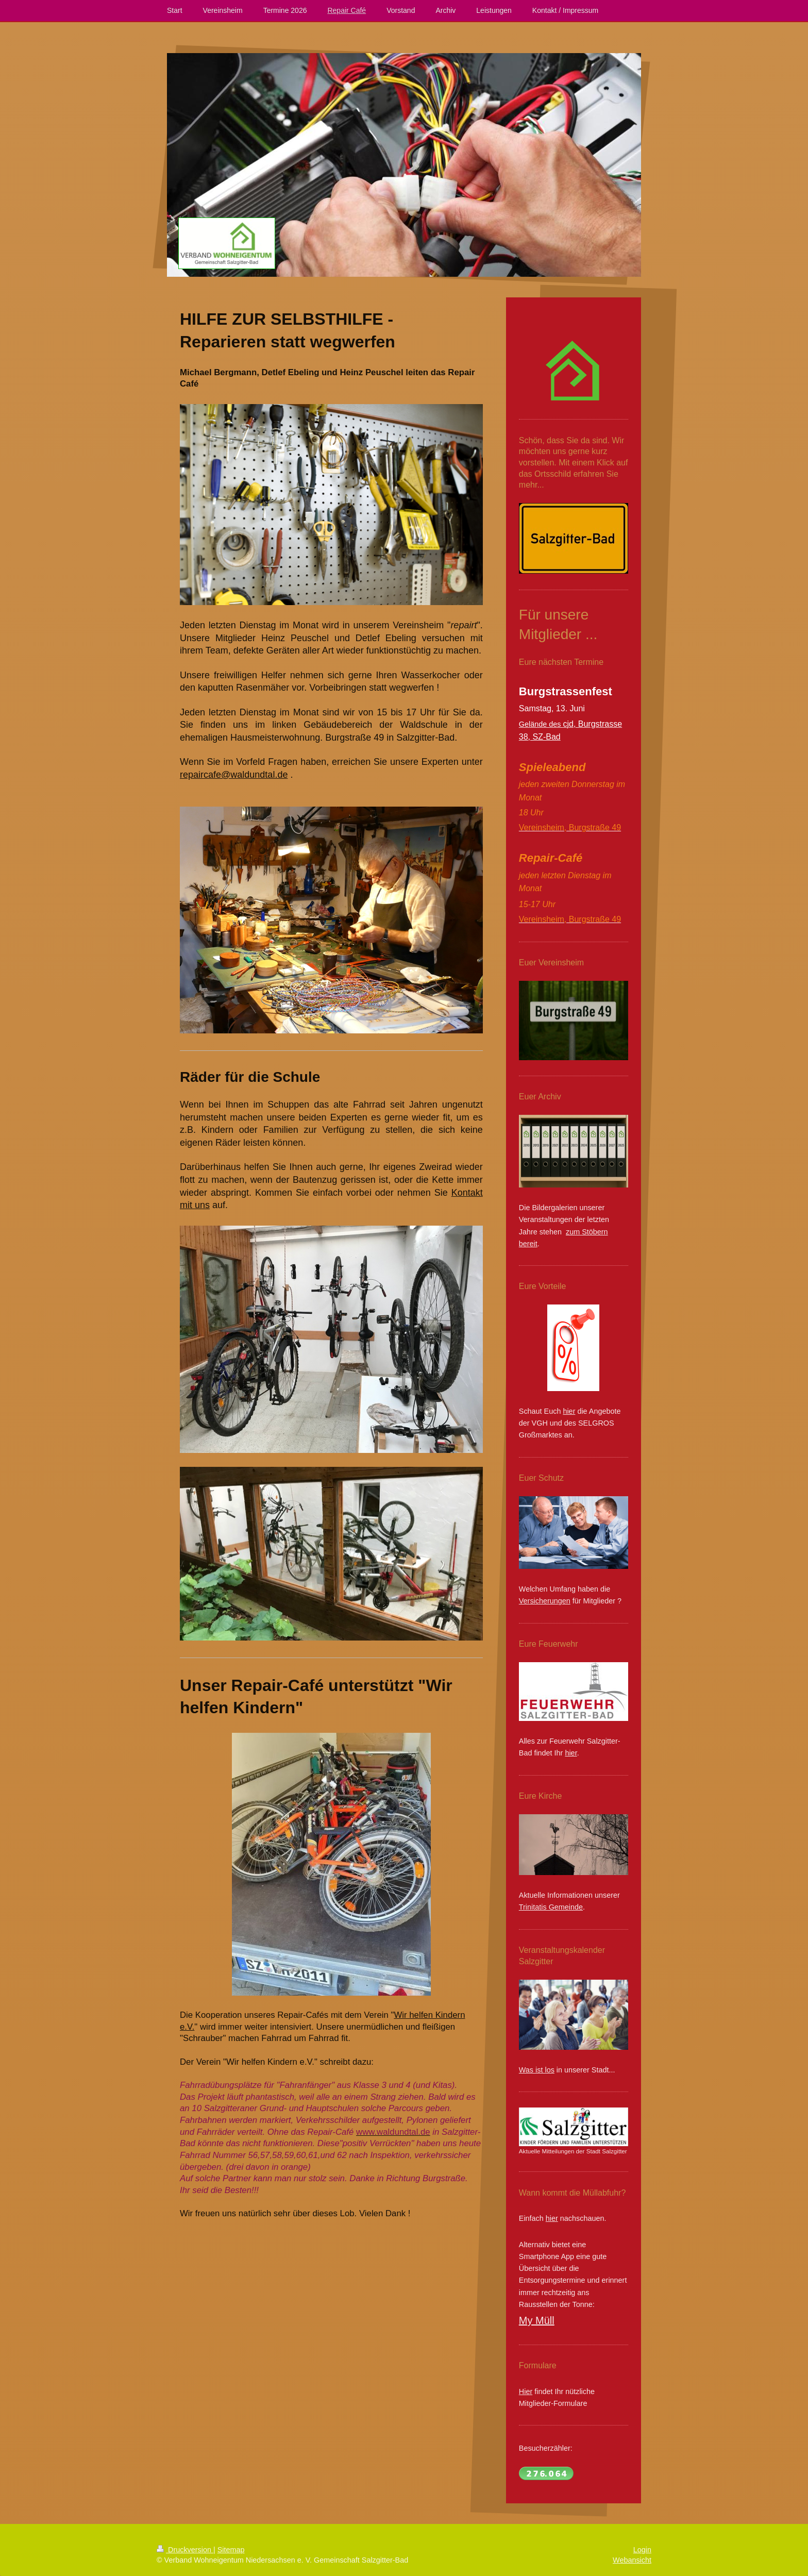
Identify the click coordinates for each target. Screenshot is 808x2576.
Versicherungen (544, 1601)
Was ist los (536, 2070)
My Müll (536, 2320)
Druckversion (185, 2550)
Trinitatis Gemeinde (551, 1907)
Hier (525, 2391)
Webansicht (632, 2560)
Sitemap (231, 2550)
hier (569, 1411)
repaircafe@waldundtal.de (234, 775)
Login (642, 2550)
